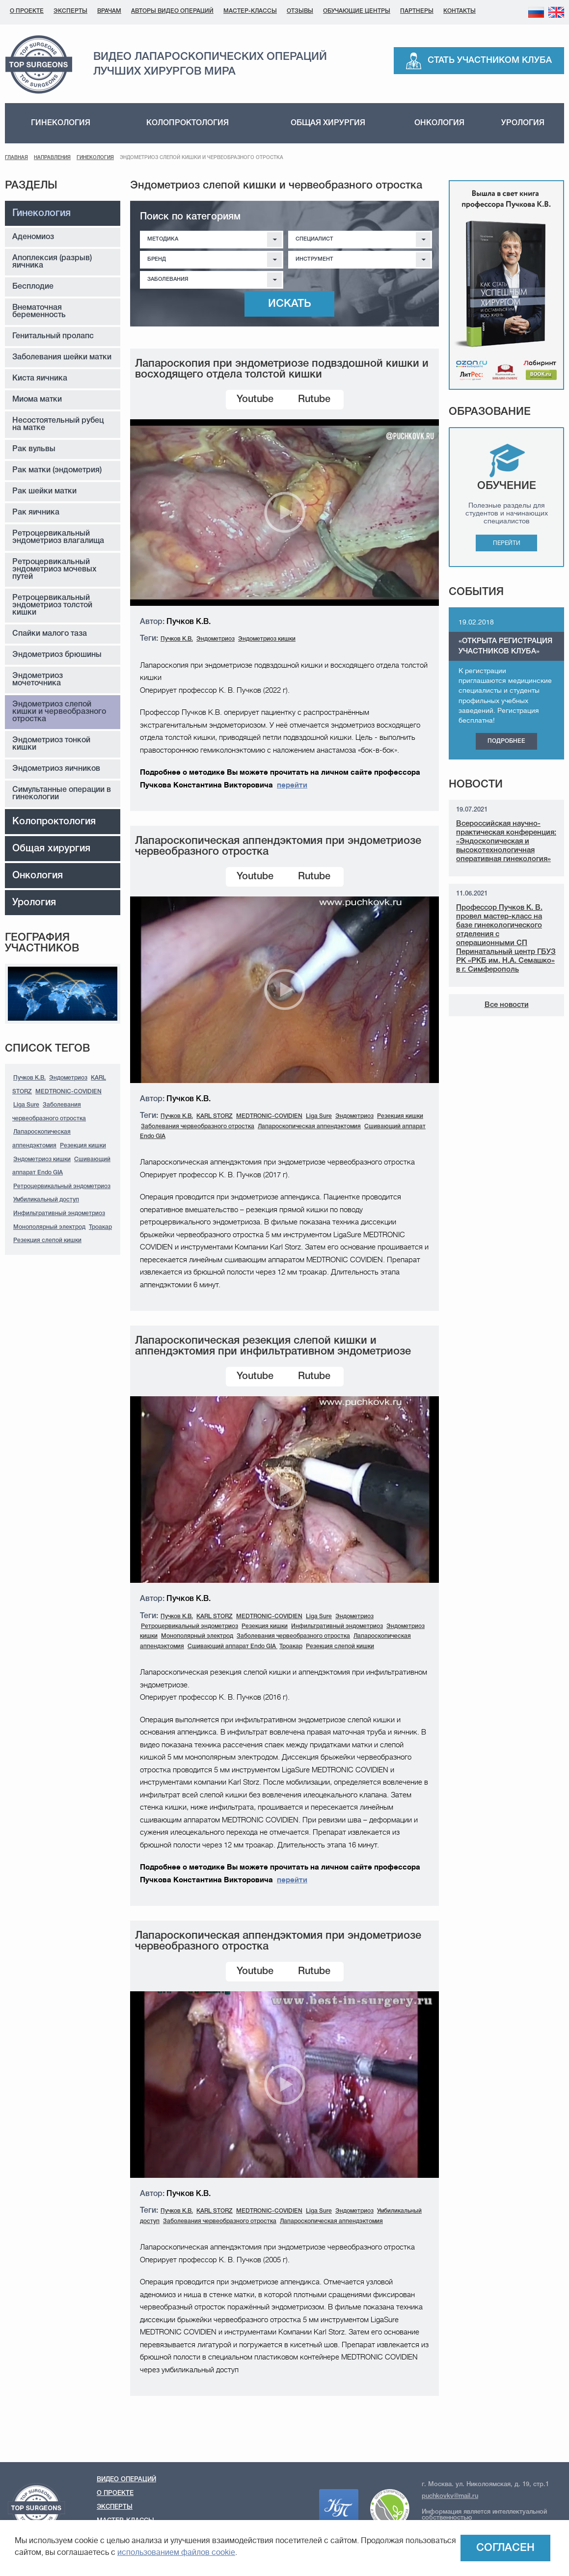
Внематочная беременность (39, 311)
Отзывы (300, 11)
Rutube (314, 399)
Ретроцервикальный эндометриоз (61, 1186)
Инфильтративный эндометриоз (59, 1213)
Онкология (439, 123)
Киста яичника (39, 378)
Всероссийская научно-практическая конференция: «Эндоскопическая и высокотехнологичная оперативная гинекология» (506, 841)
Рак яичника (35, 512)
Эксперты (70, 11)
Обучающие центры (356, 11)
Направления (52, 158)
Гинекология (60, 123)
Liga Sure (26, 1105)
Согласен (505, 2548)
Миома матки (37, 399)
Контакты (459, 11)
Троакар (100, 1227)
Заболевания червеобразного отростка (197, 1126)
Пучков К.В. (29, 1078)
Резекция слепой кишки (47, 1240)
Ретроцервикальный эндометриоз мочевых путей (54, 569)
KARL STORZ (214, 1116)
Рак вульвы (33, 449)
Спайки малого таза (49, 633)
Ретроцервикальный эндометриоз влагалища (58, 537)
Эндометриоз (68, 1078)
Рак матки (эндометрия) (57, 470)
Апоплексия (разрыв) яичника (52, 262)
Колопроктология (187, 123)
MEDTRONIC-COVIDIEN (68, 1091)
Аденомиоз (33, 237)
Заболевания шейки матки (61, 357)
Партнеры (417, 11)
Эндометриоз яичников (56, 768)
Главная (16, 158)
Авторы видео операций (172, 11)
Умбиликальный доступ (46, 1199)
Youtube (255, 399)
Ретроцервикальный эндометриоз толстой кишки (52, 605)
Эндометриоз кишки (42, 1159)
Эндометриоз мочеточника (37, 680)
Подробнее (506, 741)
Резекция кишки (83, 1145)
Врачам (109, 11)
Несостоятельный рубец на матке (58, 424)
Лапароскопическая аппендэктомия (309, 1126)
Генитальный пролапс (53, 336)
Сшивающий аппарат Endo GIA (232, 1646)
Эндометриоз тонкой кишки (51, 744)
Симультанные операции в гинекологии (61, 793)
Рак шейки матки (44, 491)
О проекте (27, 11)
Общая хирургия (328, 123)
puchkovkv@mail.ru (450, 2496)
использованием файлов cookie (176, 2552)
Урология (522, 123)
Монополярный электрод (49, 1227)
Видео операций (126, 2479)
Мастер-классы (250, 11)
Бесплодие (33, 286)
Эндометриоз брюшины (57, 654)
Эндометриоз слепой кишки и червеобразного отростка (59, 712)
